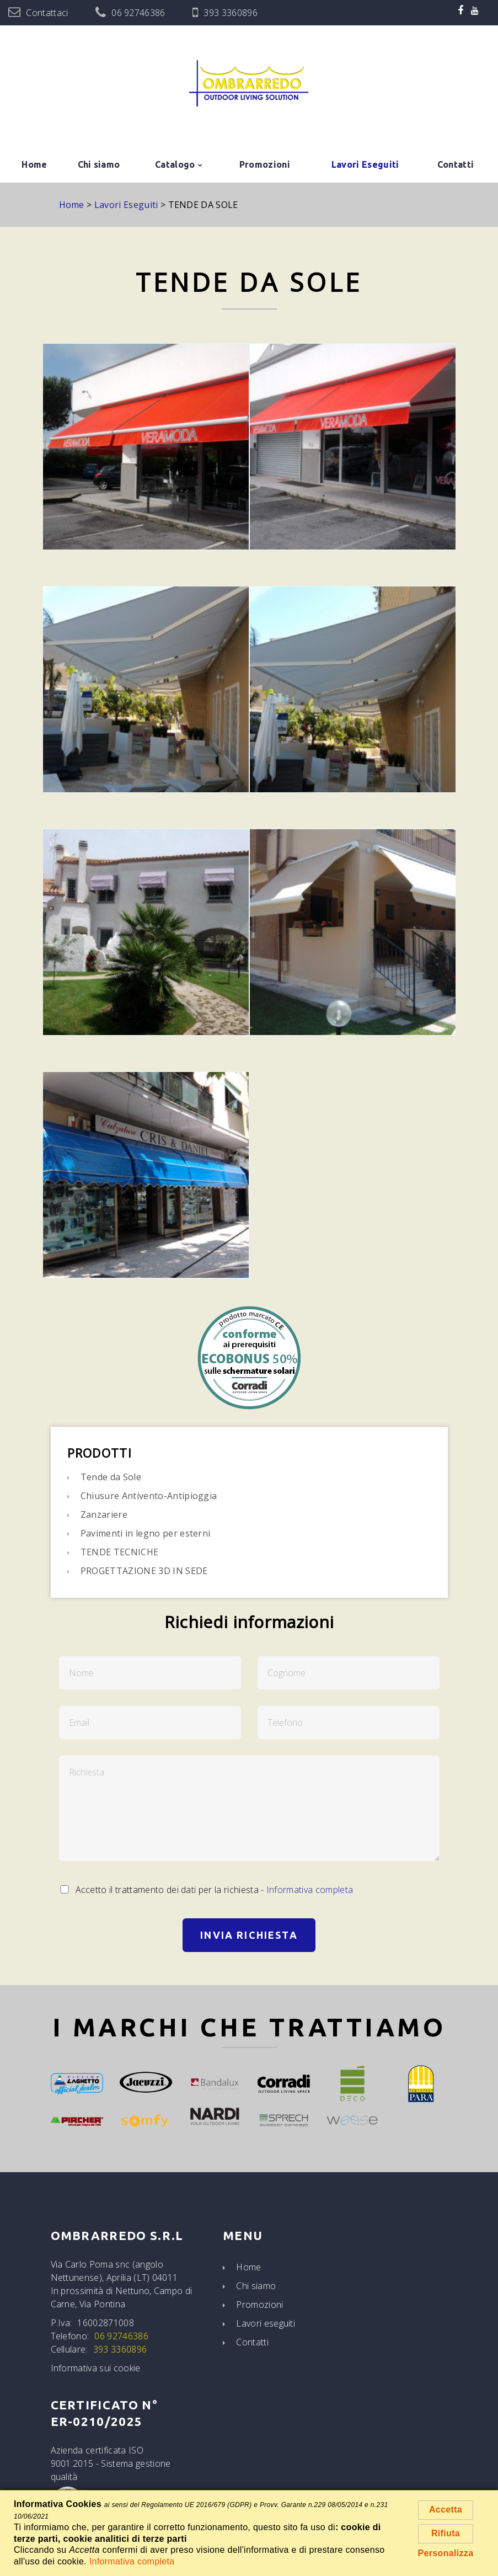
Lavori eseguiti (265, 2323)
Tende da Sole (111, 1477)
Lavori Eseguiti (365, 164)
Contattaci (47, 13)
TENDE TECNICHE (119, 1552)
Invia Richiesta (248, 1934)
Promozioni (264, 164)
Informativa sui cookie (96, 2368)
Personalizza (446, 2553)
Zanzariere (104, 1514)
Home (34, 164)
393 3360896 (231, 13)
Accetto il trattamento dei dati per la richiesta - (206, 1890)
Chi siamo (99, 164)
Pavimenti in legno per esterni (146, 1533)
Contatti (455, 164)
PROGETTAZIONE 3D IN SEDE (144, 1571)
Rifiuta (445, 2533)
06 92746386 (138, 13)
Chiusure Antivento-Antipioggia (149, 1496)
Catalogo (175, 164)
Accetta (445, 2509)
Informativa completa (309, 1890)
